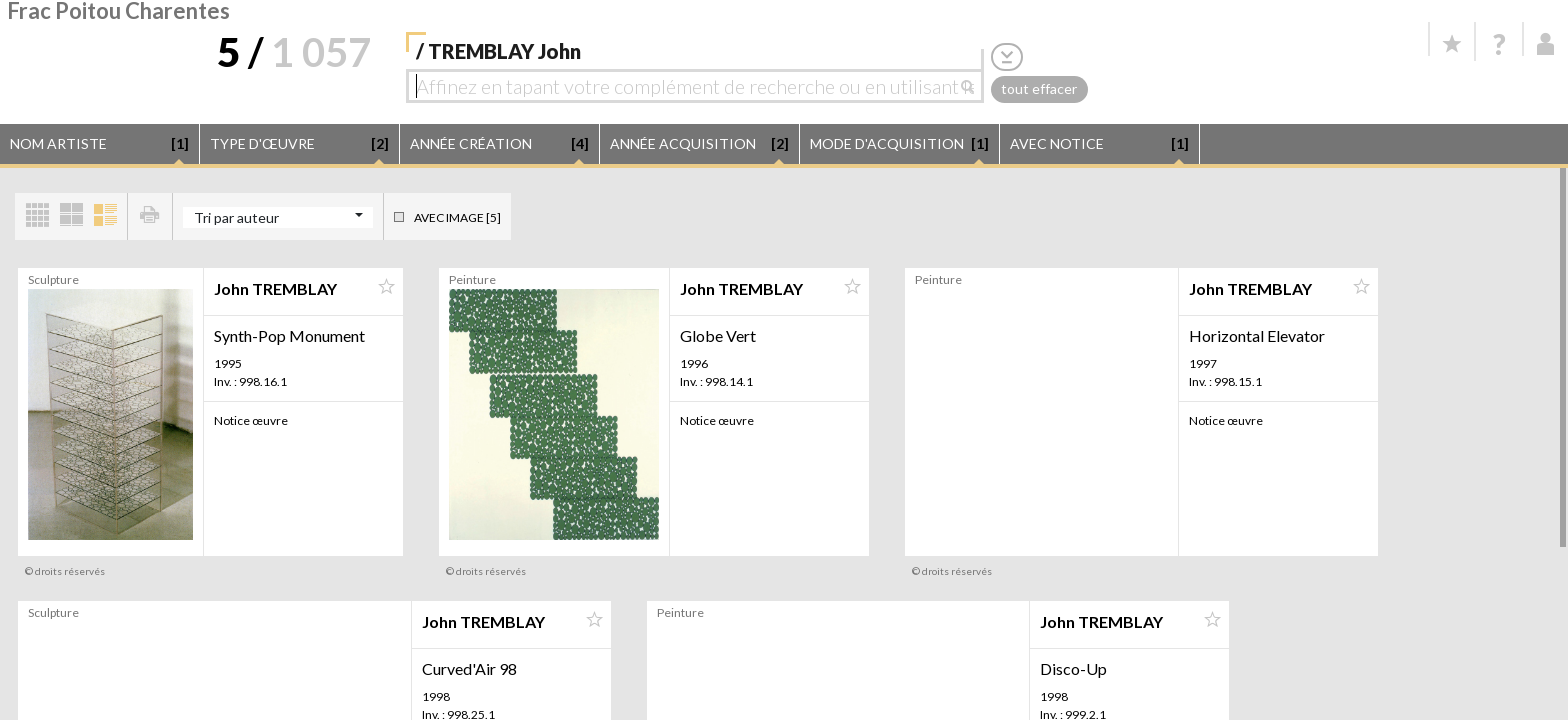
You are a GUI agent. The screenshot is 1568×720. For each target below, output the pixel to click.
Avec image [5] (457, 217)
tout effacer (1039, 88)
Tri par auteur (236, 217)
